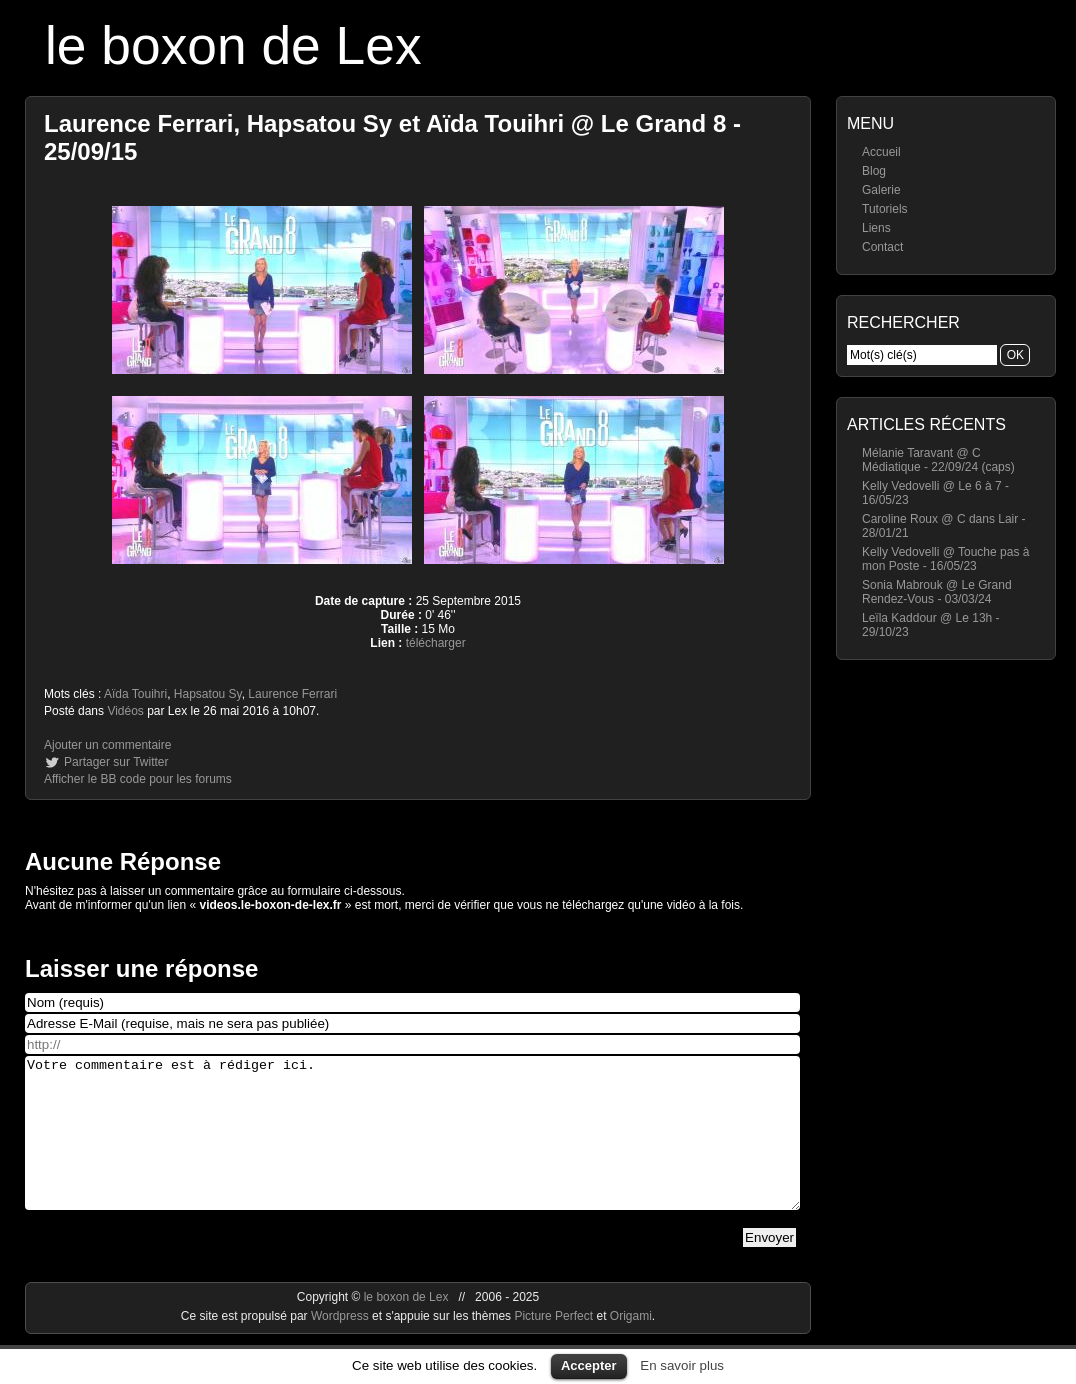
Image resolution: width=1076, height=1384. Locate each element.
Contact (882, 247)
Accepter (589, 1365)
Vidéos (125, 711)
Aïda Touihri (135, 694)
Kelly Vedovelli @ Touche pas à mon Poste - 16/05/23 (945, 559)
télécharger (436, 643)
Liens (876, 228)
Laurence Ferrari (292, 694)
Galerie (881, 190)
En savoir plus (682, 1365)
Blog (874, 171)
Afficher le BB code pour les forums (138, 779)
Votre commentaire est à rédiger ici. (412, 1148)
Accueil (881, 152)
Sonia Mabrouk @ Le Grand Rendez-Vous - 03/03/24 (937, 592)
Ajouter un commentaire (107, 745)
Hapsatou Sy (208, 694)
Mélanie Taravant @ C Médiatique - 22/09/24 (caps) (938, 460)
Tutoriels (885, 209)
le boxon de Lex (233, 45)
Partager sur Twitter (116, 762)
